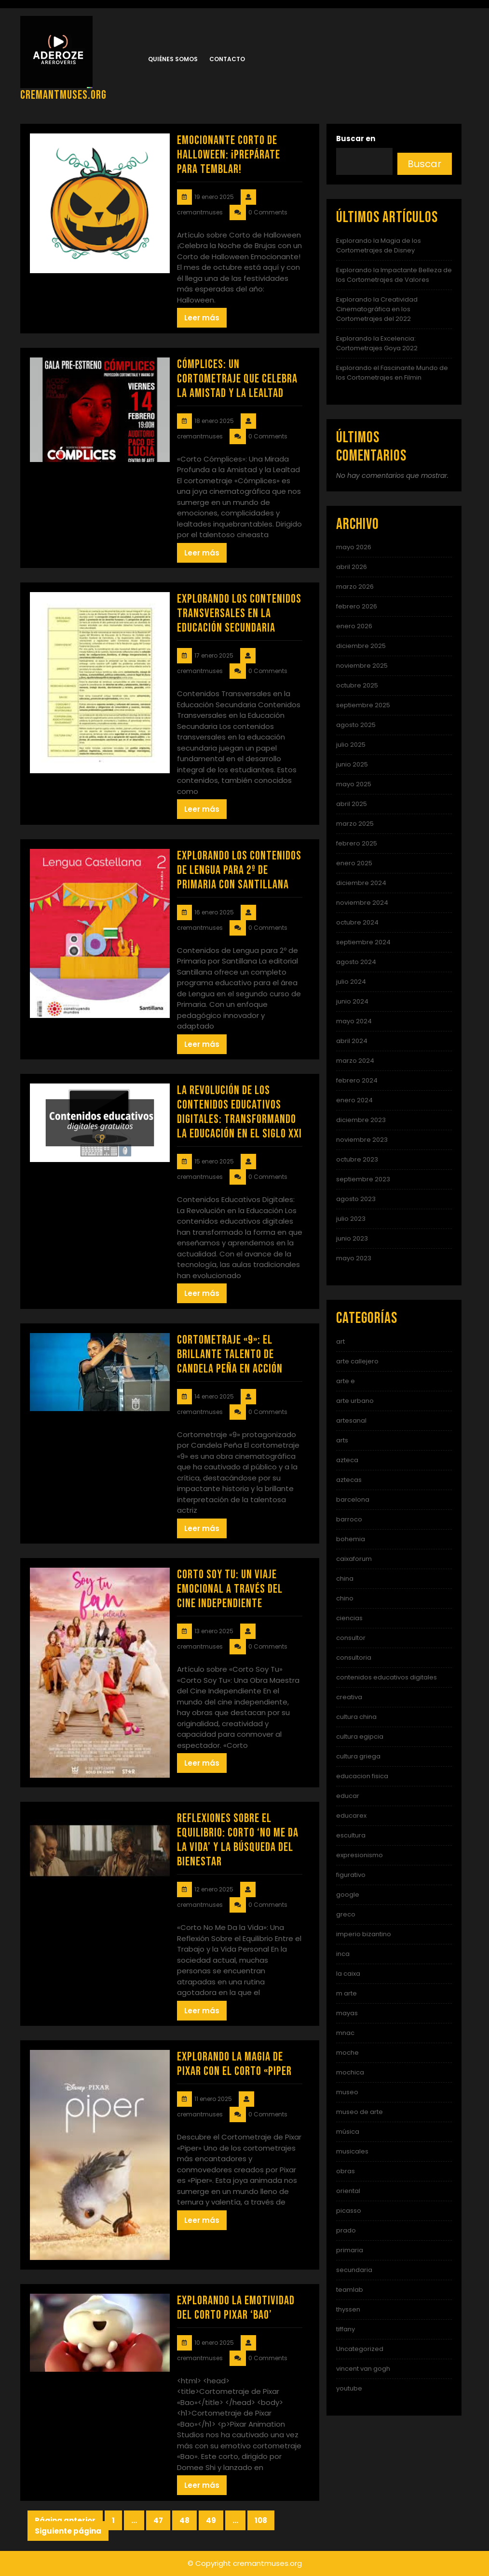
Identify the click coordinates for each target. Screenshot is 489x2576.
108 (264, 2521)
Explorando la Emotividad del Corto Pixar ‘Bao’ (236, 2308)
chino (344, 1598)
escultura (351, 1835)
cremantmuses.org (63, 95)
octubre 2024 (357, 922)
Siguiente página (68, 2531)
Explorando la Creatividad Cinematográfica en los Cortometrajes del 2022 (377, 309)
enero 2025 (354, 863)
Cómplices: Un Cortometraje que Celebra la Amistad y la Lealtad (237, 379)
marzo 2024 (355, 1060)
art (340, 1341)
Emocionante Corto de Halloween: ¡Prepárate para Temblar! (228, 155)
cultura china (356, 1716)
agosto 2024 (356, 961)
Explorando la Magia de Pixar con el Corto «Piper (234, 2064)
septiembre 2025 (363, 705)
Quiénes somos (173, 59)
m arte (346, 1993)
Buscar (424, 164)
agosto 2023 (356, 1198)
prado (346, 2230)
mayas (347, 2013)
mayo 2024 (354, 1021)
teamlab (349, 2289)
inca (343, 1953)
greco (345, 1914)
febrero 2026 (356, 606)
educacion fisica (362, 1776)
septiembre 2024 (363, 942)
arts (342, 1440)
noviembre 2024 (362, 902)
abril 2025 (351, 803)
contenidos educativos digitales (386, 1677)
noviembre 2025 (362, 665)
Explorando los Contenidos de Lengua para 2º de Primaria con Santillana (239, 870)
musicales (352, 2151)
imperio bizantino (363, 1934)
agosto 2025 (356, 724)
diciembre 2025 (361, 645)
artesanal (351, 1420)
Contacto (227, 59)
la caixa (348, 1973)
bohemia (350, 1539)
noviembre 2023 (362, 1139)
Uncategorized (359, 2348)
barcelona (352, 1499)
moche (347, 2052)
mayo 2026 (353, 547)
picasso (348, 2210)
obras (345, 2171)
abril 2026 (351, 566)
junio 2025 (352, 764)
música (347, 2131)
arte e (345, 1381)
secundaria (354, 2269)
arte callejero (357, 1361)
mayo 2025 (353, 784)
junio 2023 (352, 1238)
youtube (349, 2388)
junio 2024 (352, 1001)
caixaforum (354, 1558)
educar (347, 1795)
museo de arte (359, 2111)
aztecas (349, 1479)
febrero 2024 (357, 1080)
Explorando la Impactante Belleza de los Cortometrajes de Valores (394, 274)
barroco (349, 1519)
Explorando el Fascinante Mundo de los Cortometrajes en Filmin (392, 372)
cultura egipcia (359, 1736)
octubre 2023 (357, 1159)
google (347, 1894)
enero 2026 (354, 626)
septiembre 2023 (363, 1179)
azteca (347, 1460)
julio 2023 (351, 1218)
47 (161, 2521)
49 (214, 2521)
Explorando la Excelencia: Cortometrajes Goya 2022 (377, 343)
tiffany (345, 2329)
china (344, 1578)
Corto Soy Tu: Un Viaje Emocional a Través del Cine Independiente (230, 1589)
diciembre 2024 (361, 882)
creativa (349, 1697)
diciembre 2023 (361, 1119)
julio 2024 (351, 981)
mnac (345, 2032)
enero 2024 (354, 1100)
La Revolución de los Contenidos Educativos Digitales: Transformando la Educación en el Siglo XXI (239, 1112)
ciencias (349, 1618)
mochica (350, 2072)
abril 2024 (351, 1040)
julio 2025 (351, 744)
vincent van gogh (363, 2368)
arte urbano (355, 1400)
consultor (351, 1637)
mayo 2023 (353, 1258)
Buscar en (355, 138)
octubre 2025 (357, 685)
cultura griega (358, 1756)
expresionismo (359, 1855)
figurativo (351, 1874)
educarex (351, 1815)
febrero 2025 (356, 843)
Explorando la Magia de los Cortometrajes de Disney (378, 245)
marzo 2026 (355, 586)
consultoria (353, 1657)
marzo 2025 (355, 823)
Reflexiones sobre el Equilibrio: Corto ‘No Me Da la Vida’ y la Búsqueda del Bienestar (238, 1840)
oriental (348, 2190)
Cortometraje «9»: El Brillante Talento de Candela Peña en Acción (230, 1354)
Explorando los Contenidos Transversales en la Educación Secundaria (239, 613)
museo (347, 2092)
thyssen (348, 2309)
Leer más (201, 318)
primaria (349, 2250)
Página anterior (65, 2520)
